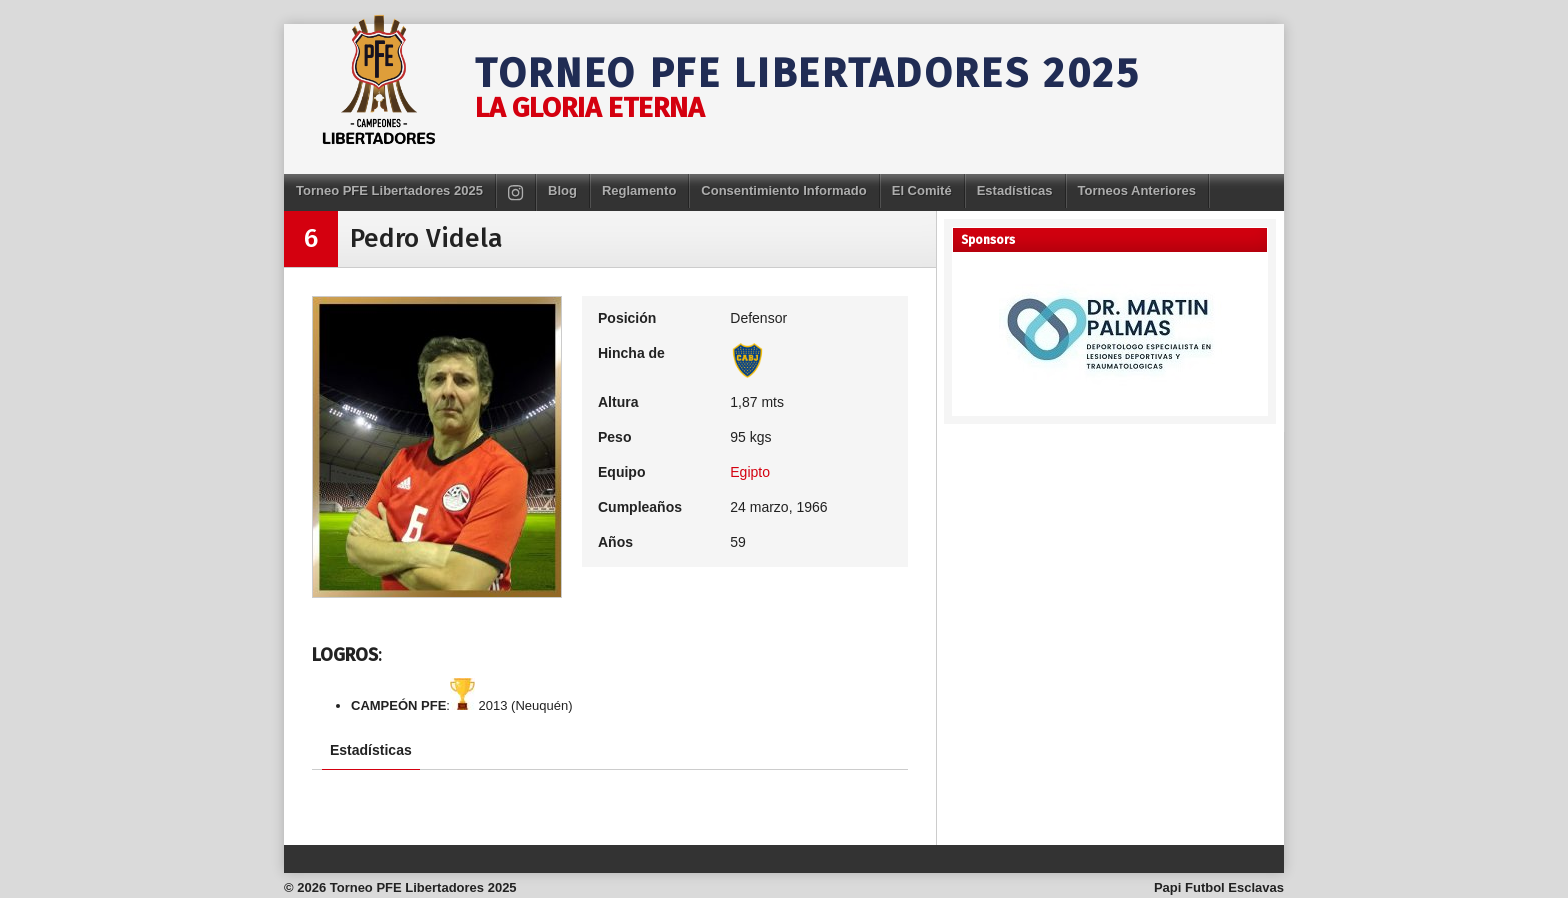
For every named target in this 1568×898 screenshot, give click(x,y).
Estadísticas (1015, 190)
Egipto (750, 472)
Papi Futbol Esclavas (1219, 887)
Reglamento (639, 190)
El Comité (922, 190)
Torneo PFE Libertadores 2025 (808, 74)
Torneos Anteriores (1137, 190)
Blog (562, 190)
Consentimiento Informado (783, 190)
